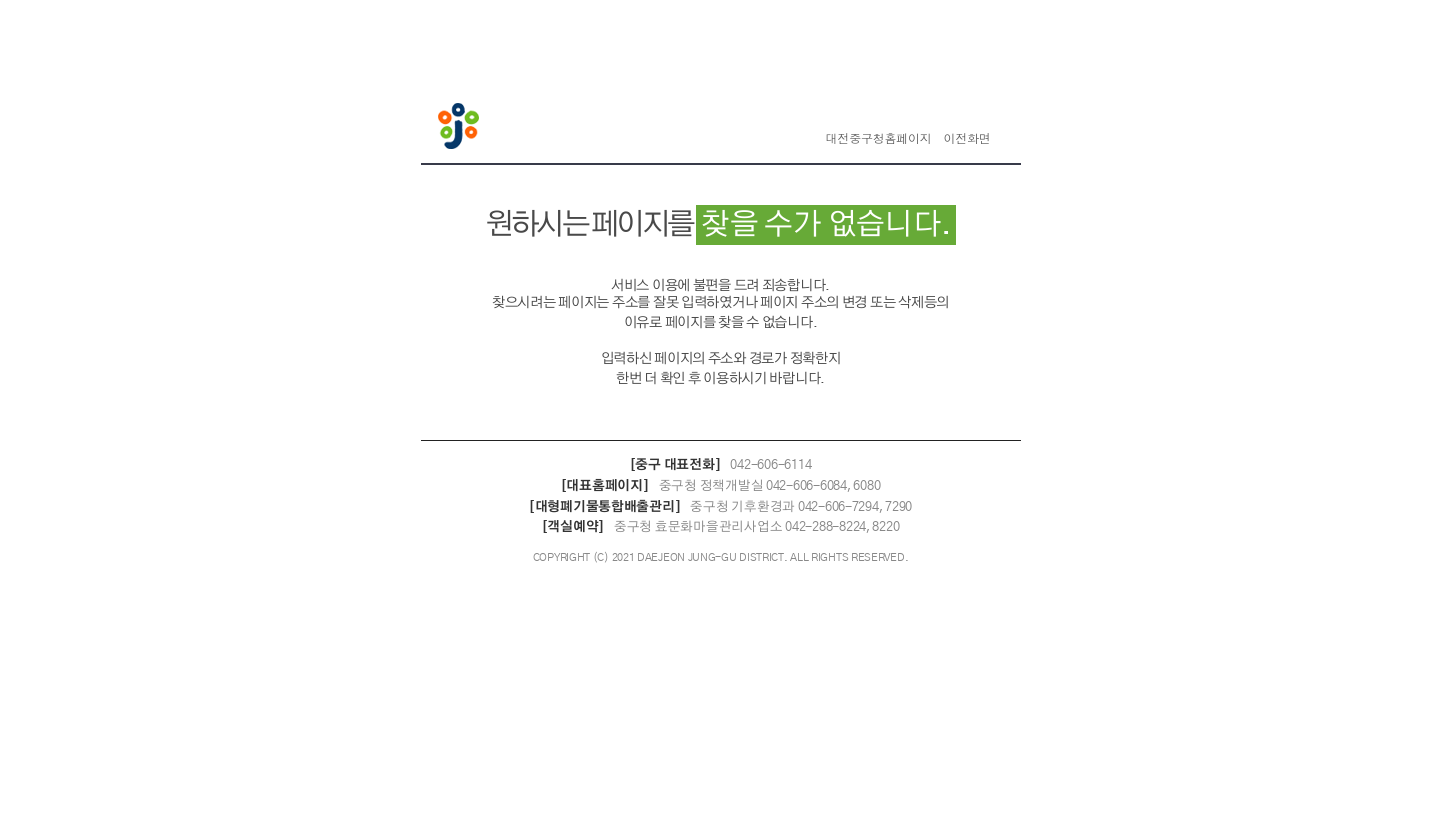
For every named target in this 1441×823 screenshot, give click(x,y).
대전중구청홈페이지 (879, 139)
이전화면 (966, 139)
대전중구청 (461, 128)
